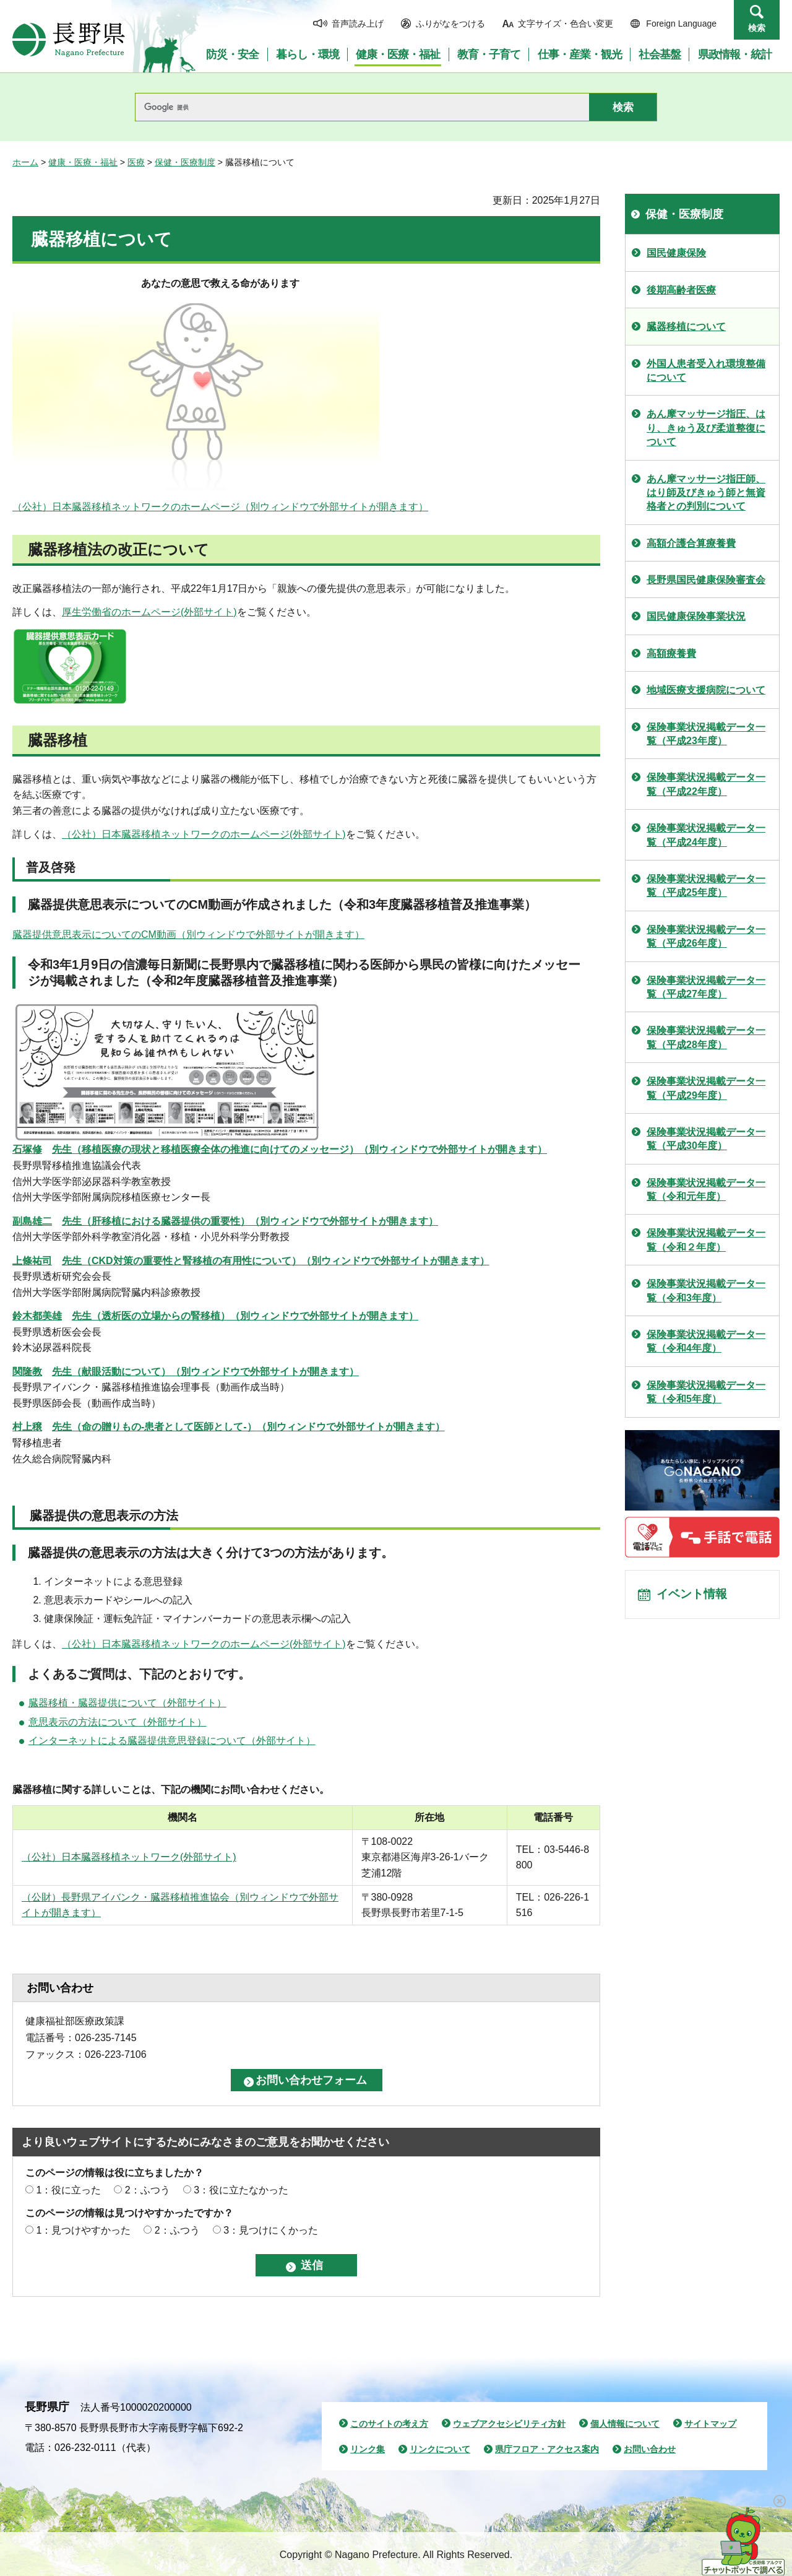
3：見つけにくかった (270, 2230)
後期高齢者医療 (681, 290)
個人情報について (625, 2424)
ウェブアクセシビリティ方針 (509, 2424)
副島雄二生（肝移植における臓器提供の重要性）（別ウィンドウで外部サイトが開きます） (225, 1221)
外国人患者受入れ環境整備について (706, 370)
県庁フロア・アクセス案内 (547, 2449)
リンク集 (367, 2449)
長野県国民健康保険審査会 (706, 580)
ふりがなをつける (450, 23)
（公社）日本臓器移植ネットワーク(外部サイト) (129, 1857)
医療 (136, 162)
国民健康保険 (676, 253)
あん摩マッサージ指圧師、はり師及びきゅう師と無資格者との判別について (706, 493)
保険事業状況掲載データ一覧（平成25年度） (706, 886)
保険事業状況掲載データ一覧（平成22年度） (706, 784)
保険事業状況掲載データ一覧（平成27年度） (706, 987)
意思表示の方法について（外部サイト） (117, 1722)
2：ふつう (147, 2190)
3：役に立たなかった (241, 2190)
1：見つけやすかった (83, 2230)
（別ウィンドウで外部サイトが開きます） (279, 1149)
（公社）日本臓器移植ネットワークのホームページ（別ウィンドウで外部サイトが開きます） (220, 506)
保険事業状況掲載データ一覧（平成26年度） (706, 936)
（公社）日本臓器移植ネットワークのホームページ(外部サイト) (204, 834)
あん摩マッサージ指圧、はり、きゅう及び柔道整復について (706, 428)
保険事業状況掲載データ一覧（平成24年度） (706, 835)
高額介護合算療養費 (691, 543)
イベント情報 (693, 1596)
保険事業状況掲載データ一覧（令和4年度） (706, 1341)
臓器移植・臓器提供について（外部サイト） (127, 1703)
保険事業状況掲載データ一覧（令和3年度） (706, 1290)
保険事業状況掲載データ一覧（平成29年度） (706, 1088)
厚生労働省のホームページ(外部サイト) (149, 612)
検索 (756, 28)
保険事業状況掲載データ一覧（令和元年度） (706, 1189)
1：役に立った (68, 2190)
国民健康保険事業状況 (696, 616)
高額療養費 (671, 653)
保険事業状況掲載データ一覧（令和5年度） (706, 1392)
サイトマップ (710, 2424)
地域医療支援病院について (706, 690)
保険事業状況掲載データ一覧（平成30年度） (706, 1139)
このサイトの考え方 (389, 2424)
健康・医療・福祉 (83, 162)
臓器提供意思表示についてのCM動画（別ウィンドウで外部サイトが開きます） (188, 934)
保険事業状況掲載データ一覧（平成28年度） (706, 1037)
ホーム (25, 162)
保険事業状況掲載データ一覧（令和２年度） (706, 1240)
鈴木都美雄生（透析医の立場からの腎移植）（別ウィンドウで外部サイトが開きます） (215, 1316)
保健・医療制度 (185, 162)
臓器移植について (686, 326)
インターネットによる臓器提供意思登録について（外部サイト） (172, 1740)
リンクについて (440, 2449)
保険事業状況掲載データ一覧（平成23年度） (706, 734)
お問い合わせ (650, 2449)
